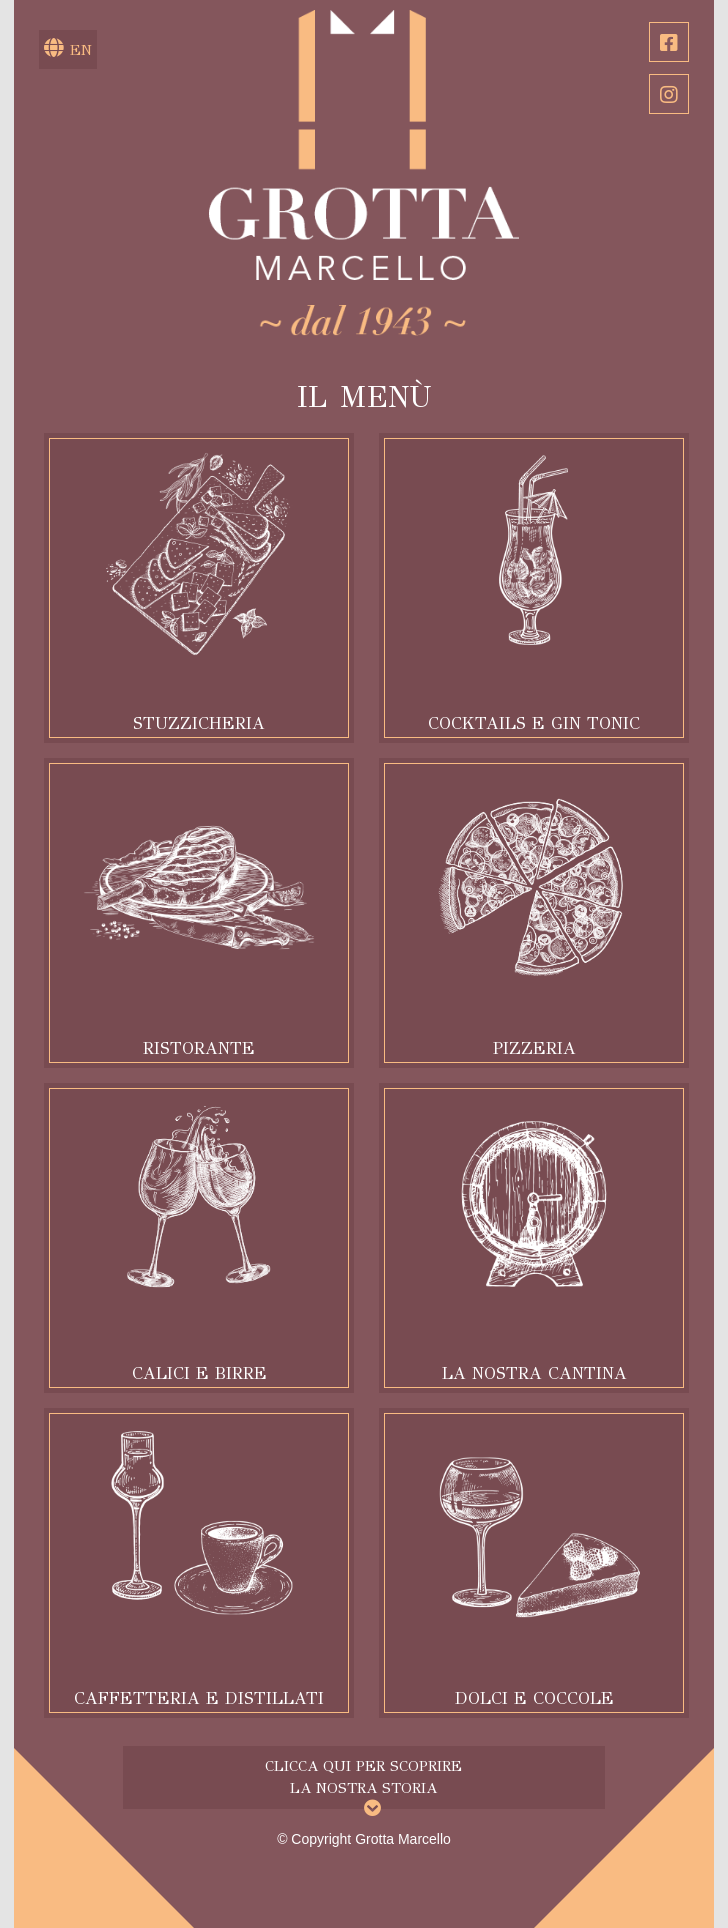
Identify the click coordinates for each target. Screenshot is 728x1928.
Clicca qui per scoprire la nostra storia (363, 1776)
